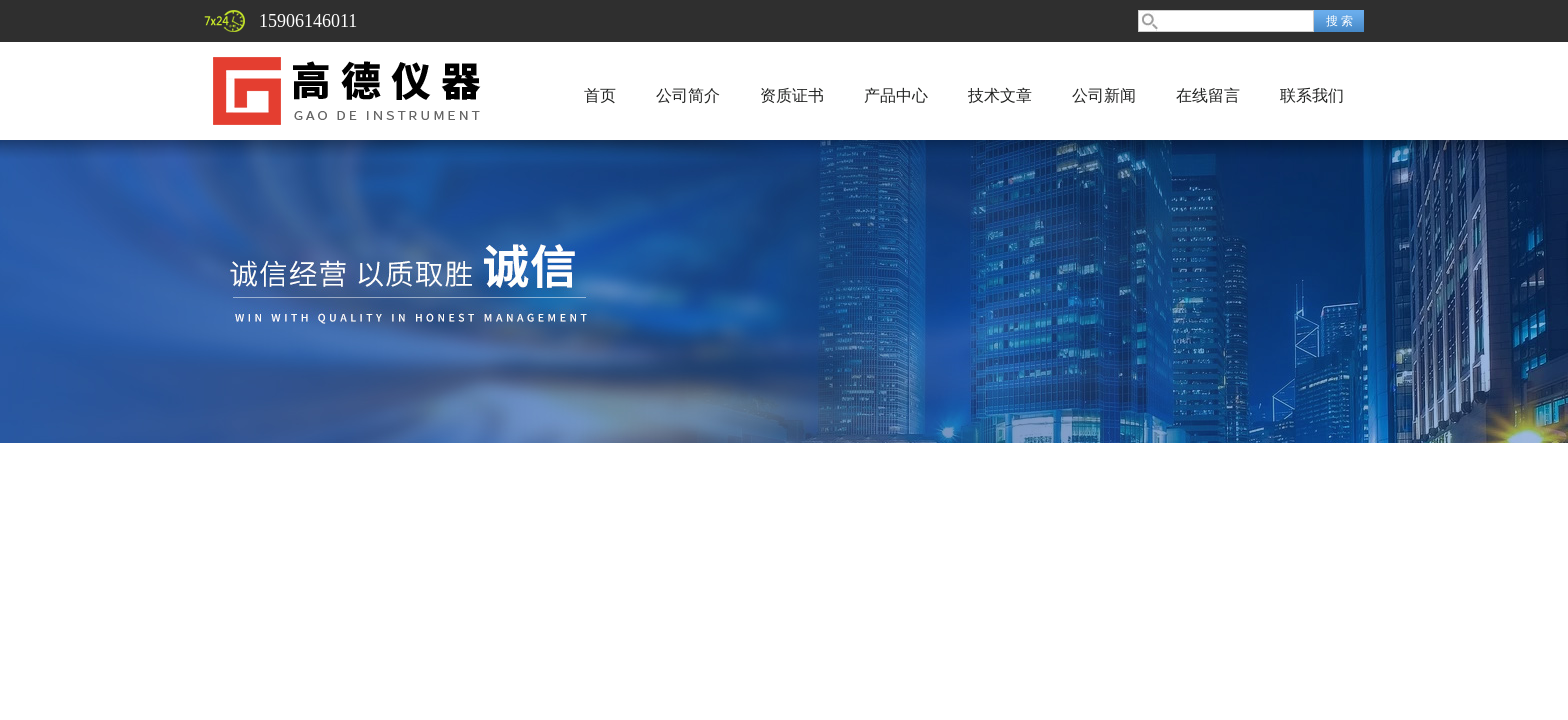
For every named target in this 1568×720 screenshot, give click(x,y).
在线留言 (1208, 95)
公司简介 (688, 95)
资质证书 (792, 95)
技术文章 (1000, 95)
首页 (600, 95)
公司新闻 (1104, 95)
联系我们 (1312, 95)
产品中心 (896, 95)
